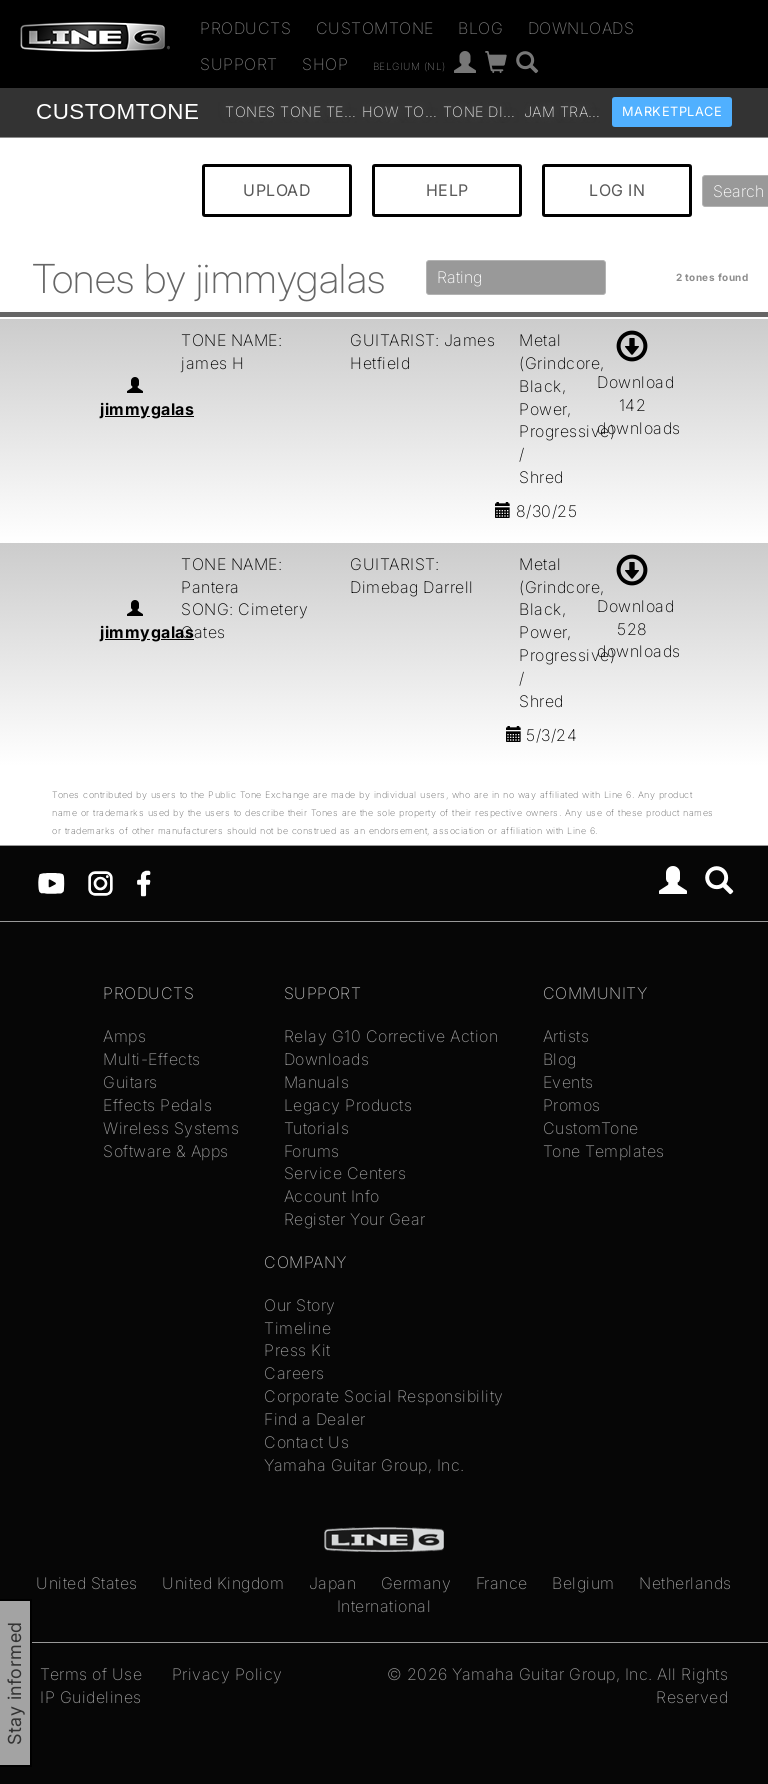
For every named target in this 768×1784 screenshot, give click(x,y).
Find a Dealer (315, 1419)
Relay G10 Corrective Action (391, 1036)
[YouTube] (51, 882)
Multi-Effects (152, 1059)
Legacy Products (348, 1105)
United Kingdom (223, 1583)
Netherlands (685, 1583)
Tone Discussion (481, 111)
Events (568, 1082)
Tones (250, 111)
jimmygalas (147, 409)
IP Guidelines (91, 1697)
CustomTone (375, 28)
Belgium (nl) (409, 65)
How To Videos (400, 111)
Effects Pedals (157, 1105)
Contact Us (306, 1442)
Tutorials (317, 1128)
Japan (333, 1583)
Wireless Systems (171, 1128)
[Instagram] (100, 882)
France (502, 1583)
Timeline (297, 1328)
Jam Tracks (562, 111)
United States (87, 1583)
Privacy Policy (227, 1674)
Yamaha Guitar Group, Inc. (364, 1465)
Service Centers (345, 1173)
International (384, 1606)
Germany (416, 1583)
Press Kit (297, 1350)
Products (245, 28)
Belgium (583, 1583)
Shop (325, 64)
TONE (117, 111)
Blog (480, 28)
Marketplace (672, 111)
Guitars (130, 1082)
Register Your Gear (355, 1219)
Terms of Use (91, 1674)
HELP (447, 190)
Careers (294, 1373)
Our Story (300, 1305)
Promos (572, 1105)
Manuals (317, 1082)
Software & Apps (166, 1151)
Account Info (332, 1196)
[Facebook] (143, 882)
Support (239, 64)
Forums (312, 1151)
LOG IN (617, 190)
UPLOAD (277, 190)
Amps (124, 1036)
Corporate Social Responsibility (384, 1396)
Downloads (581, 28)
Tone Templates (318, 111)
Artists (566, 1036)
